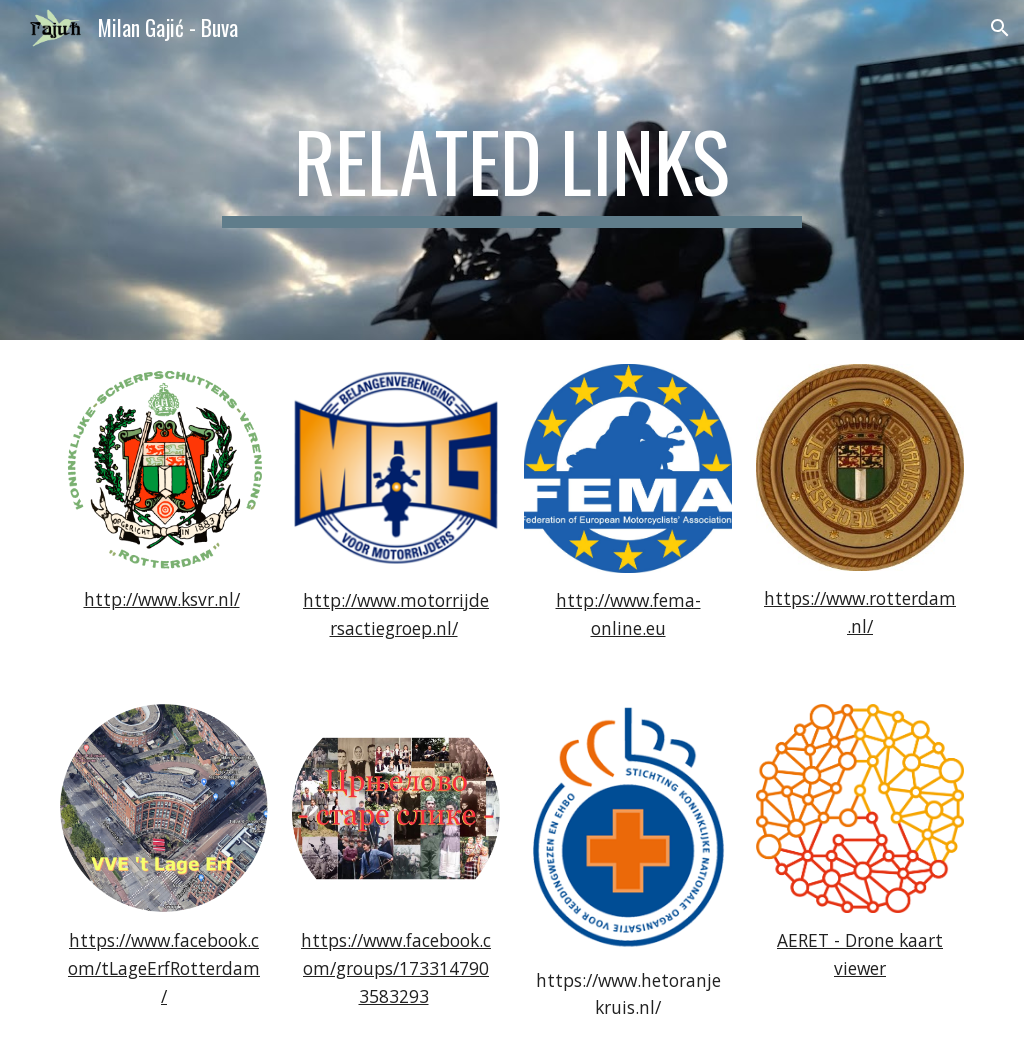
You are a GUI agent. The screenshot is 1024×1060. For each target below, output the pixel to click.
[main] (511, 170)
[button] (1000, 28)
